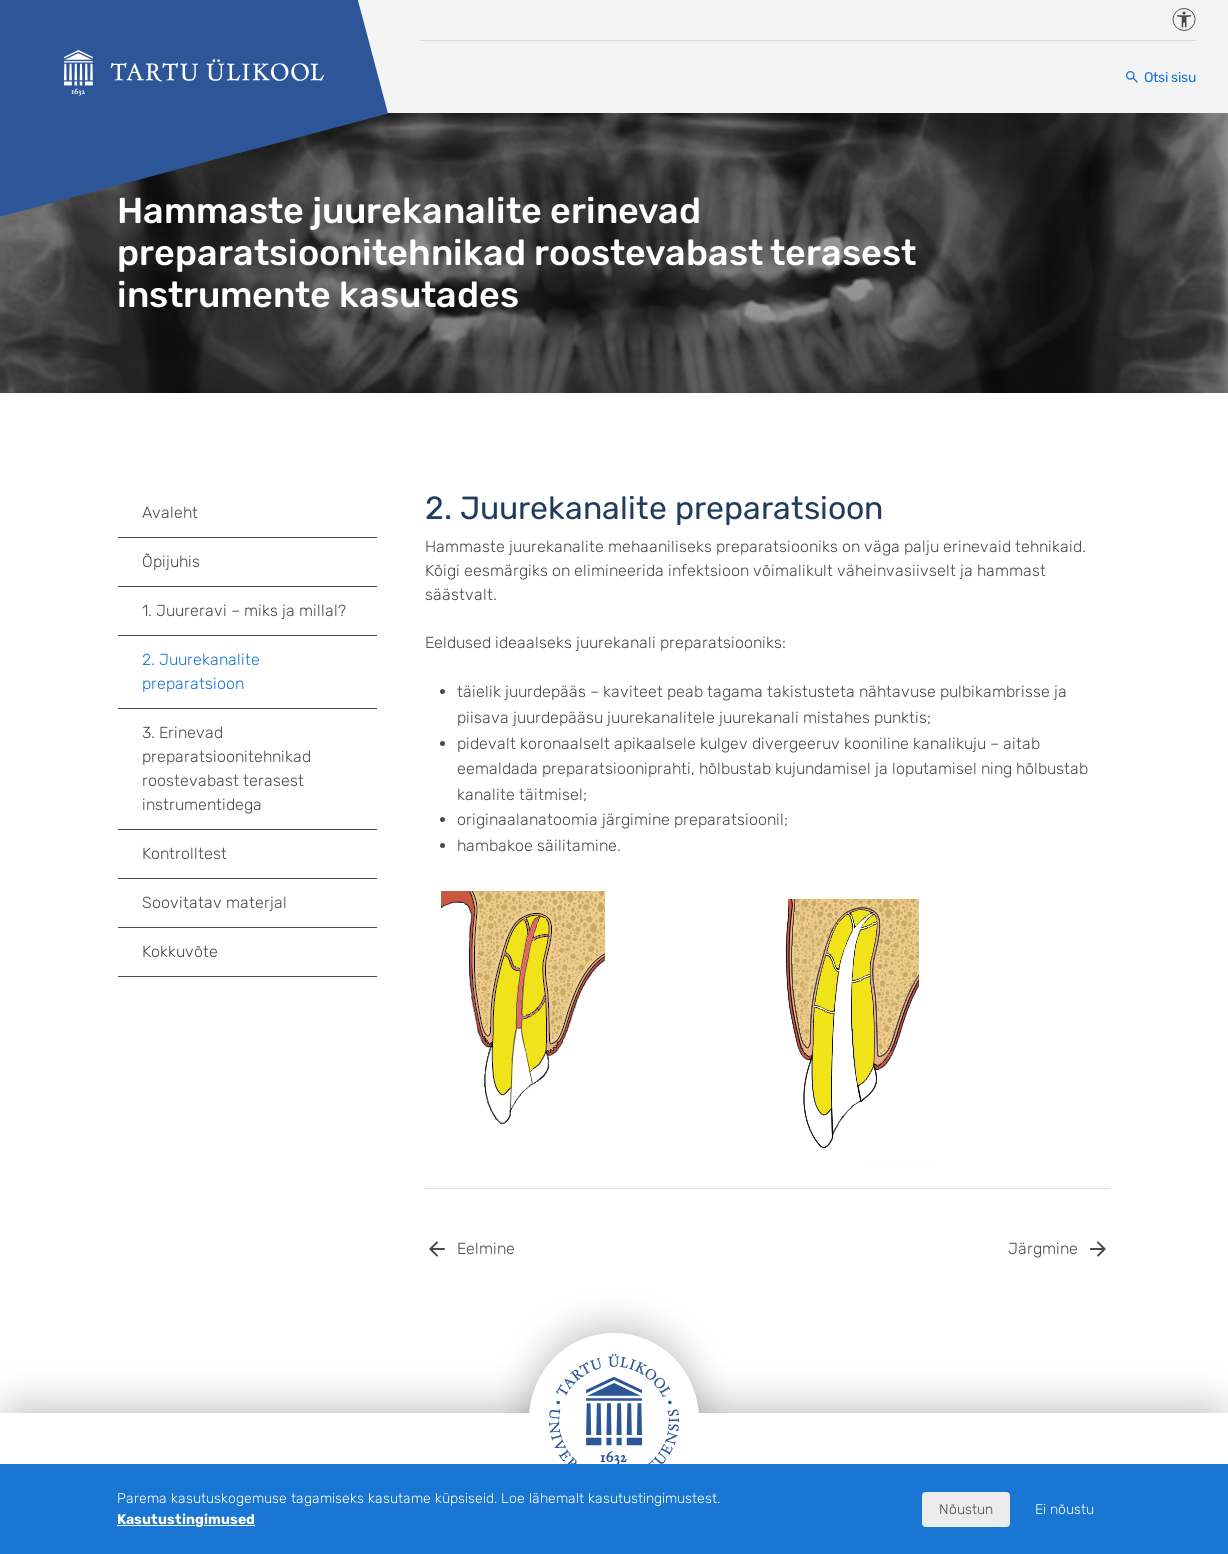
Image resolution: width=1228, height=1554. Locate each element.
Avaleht (170, 512)
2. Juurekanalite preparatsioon (201, 671)
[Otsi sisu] (1160, 77)
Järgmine (1043, 1248)
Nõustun (966, 1509)
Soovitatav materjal (214, 902)
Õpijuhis (171, 561)
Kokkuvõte (180, 951)
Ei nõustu (1064, 1509)
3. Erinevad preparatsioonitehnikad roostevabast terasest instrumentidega (259, 768)
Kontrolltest (184, 853)
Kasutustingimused (186, 1519)
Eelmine (486, 1248)
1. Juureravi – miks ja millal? (244, 610)
